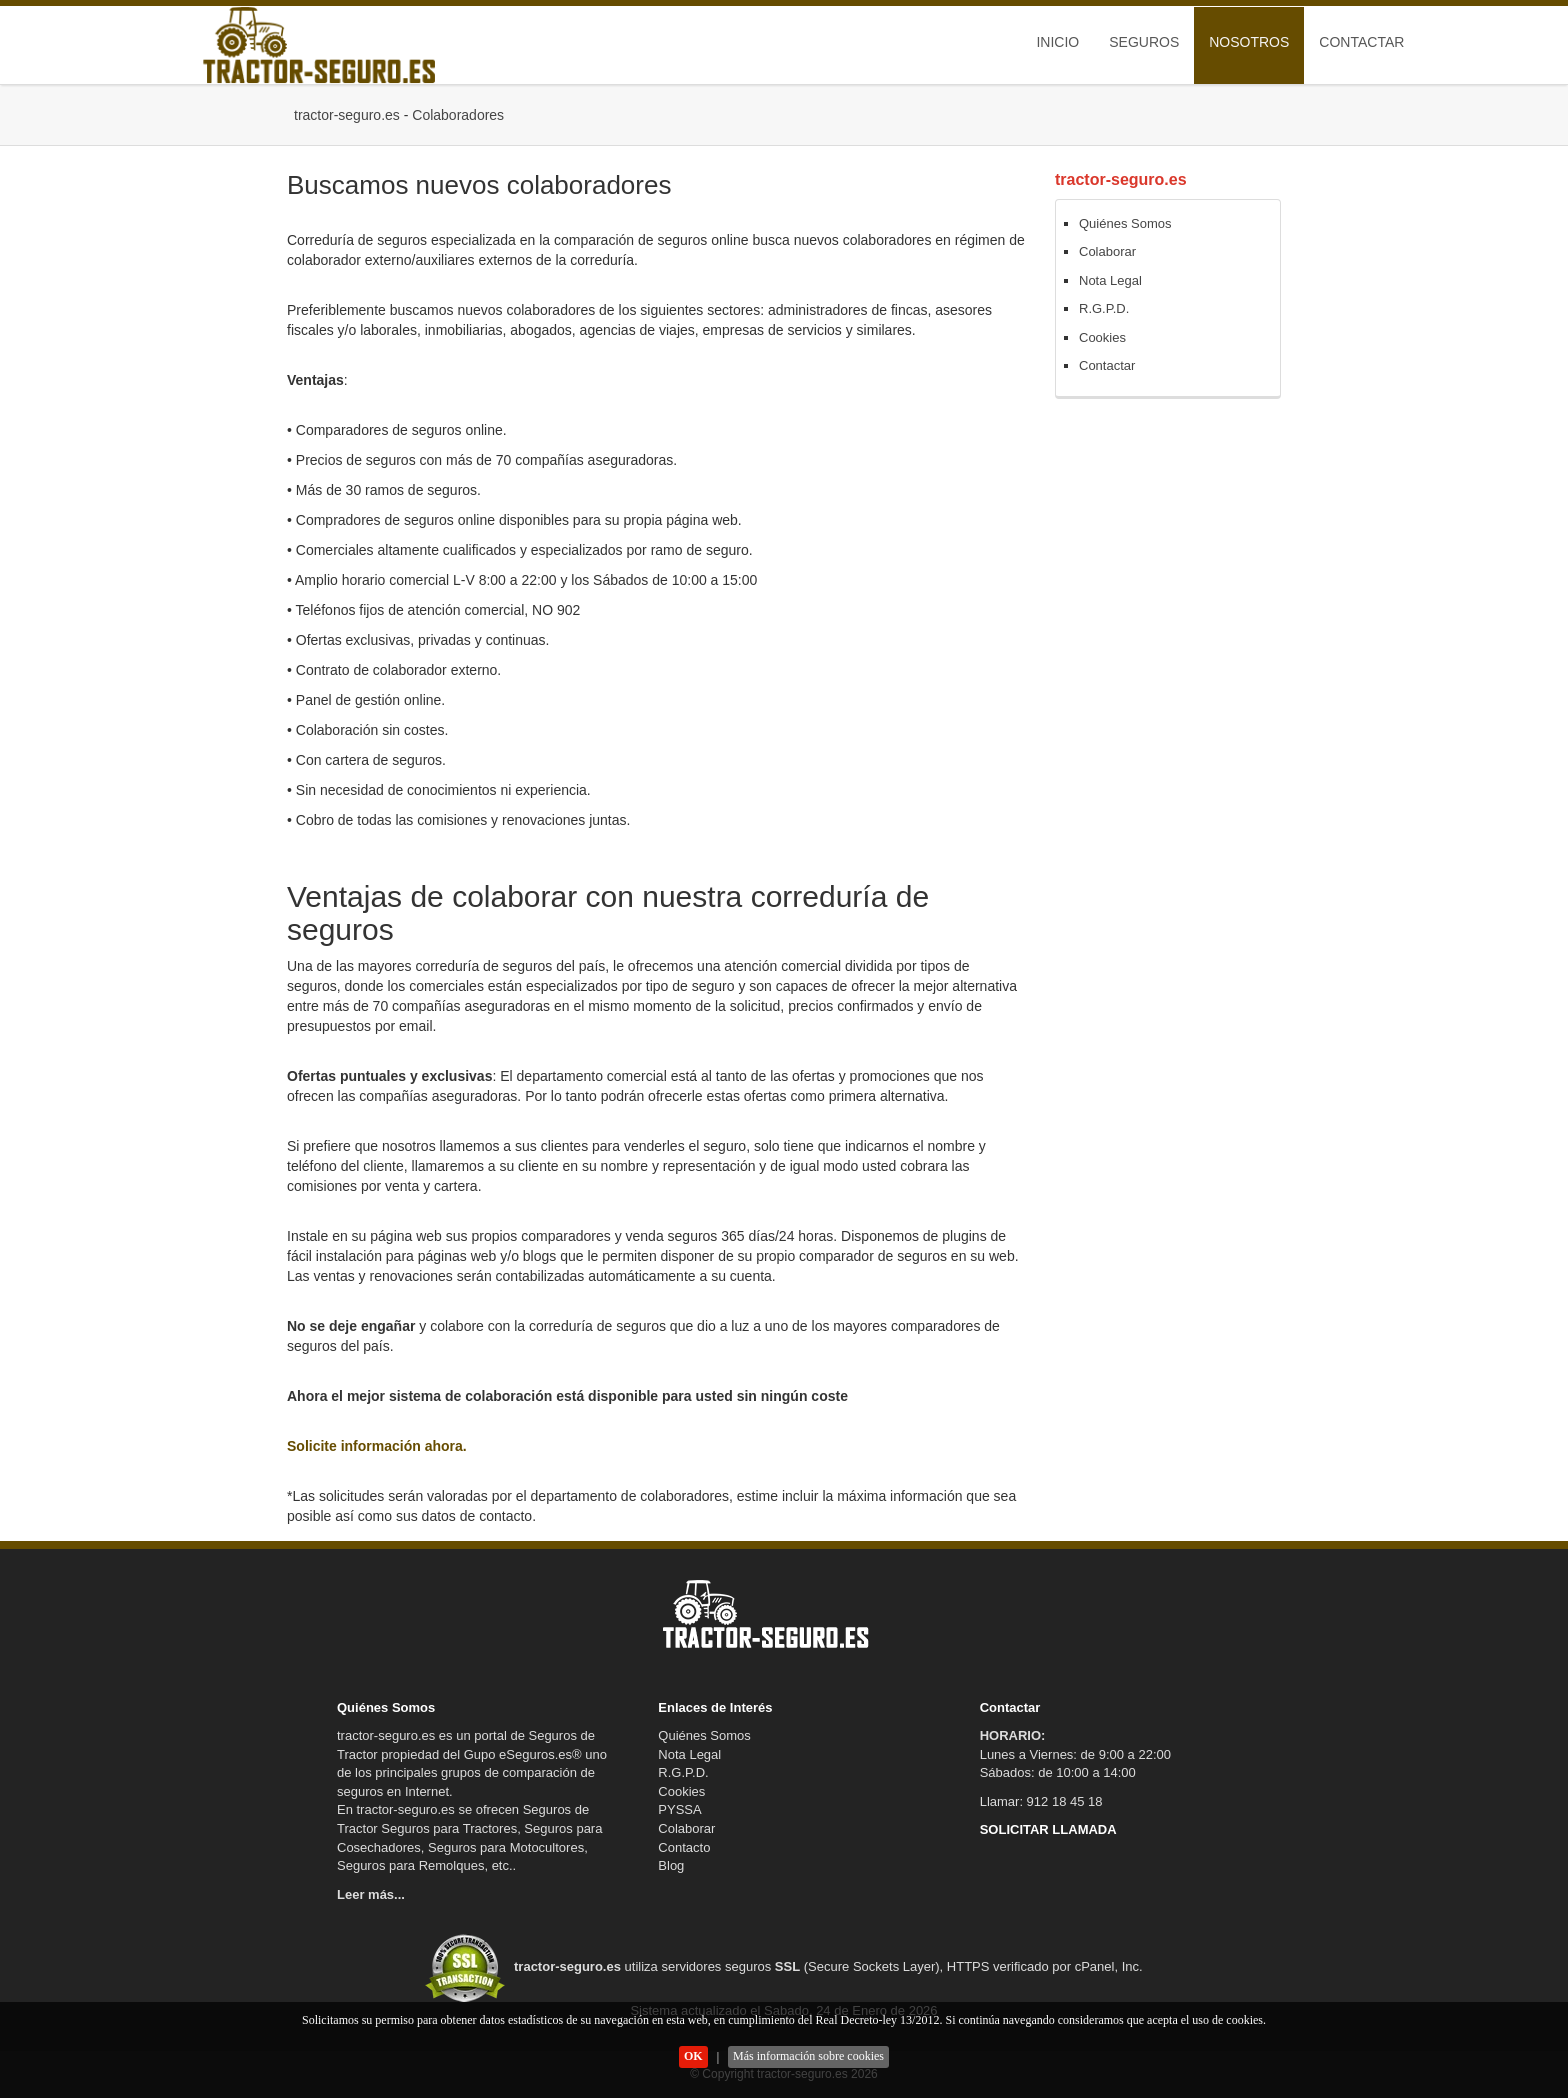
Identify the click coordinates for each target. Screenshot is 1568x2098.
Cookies (1102, 337)
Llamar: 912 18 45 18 (1041, 1801)
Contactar (1361, 42)
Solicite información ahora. (377, 1446)
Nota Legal (1110, 280)
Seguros (1144, 42)
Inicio (1057, 42)
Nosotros (1249, 42)
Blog (671, 1865)
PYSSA (679, 1809)
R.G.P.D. (1104, 308)
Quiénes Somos (1125, 223)
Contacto (684, 1847)
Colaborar (1107, 251)
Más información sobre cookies (808, 2056)
